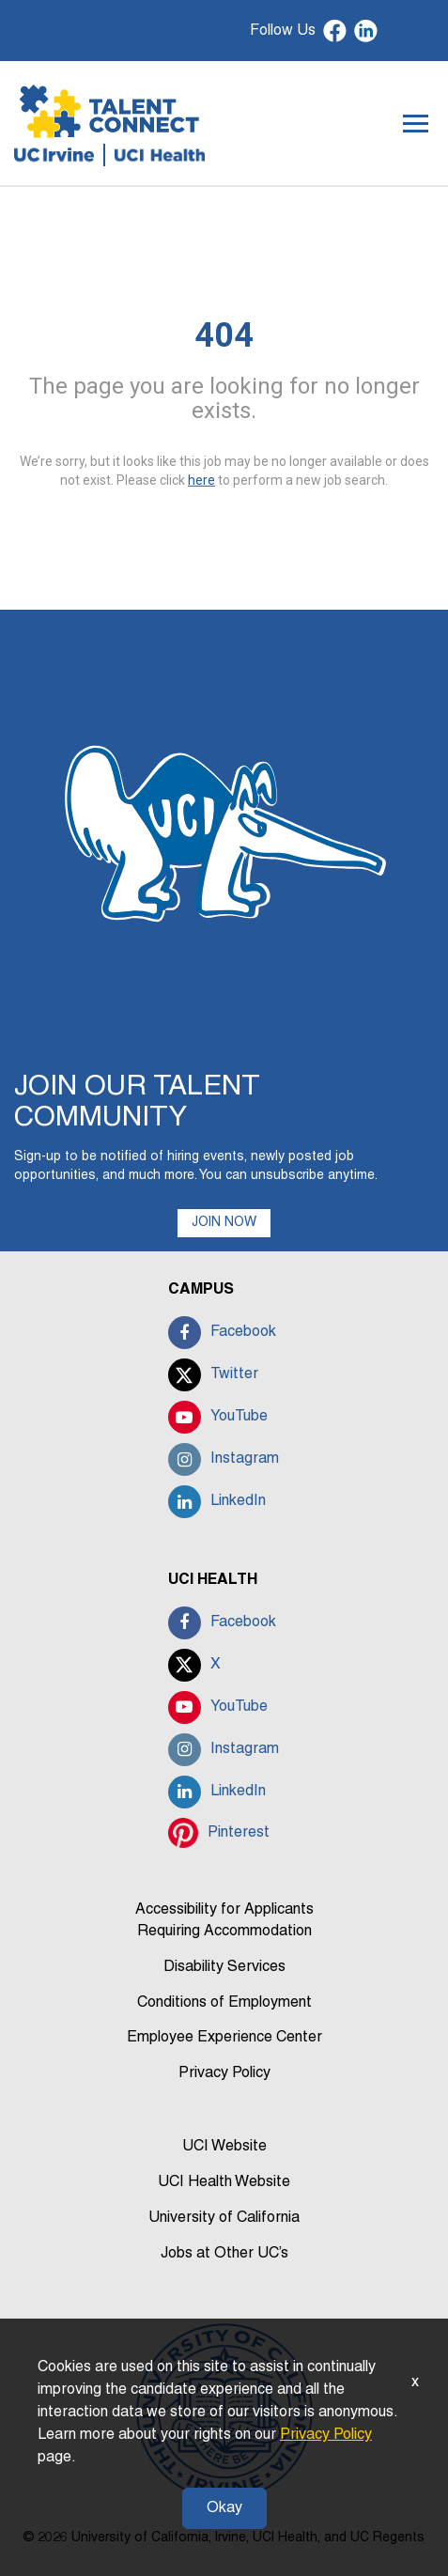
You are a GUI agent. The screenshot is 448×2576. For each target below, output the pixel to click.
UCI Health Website (224, 2182)
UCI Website (224, 2146)
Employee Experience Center (224, 2037)
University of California (224, 2218)
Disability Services (224, 1967)
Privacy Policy (224, 2073)
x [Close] (415, 2382)
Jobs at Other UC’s (224, 2253)
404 (224, 335)
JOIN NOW (224, 1223)
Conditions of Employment (224, 2003)
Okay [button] (224, 2508)
